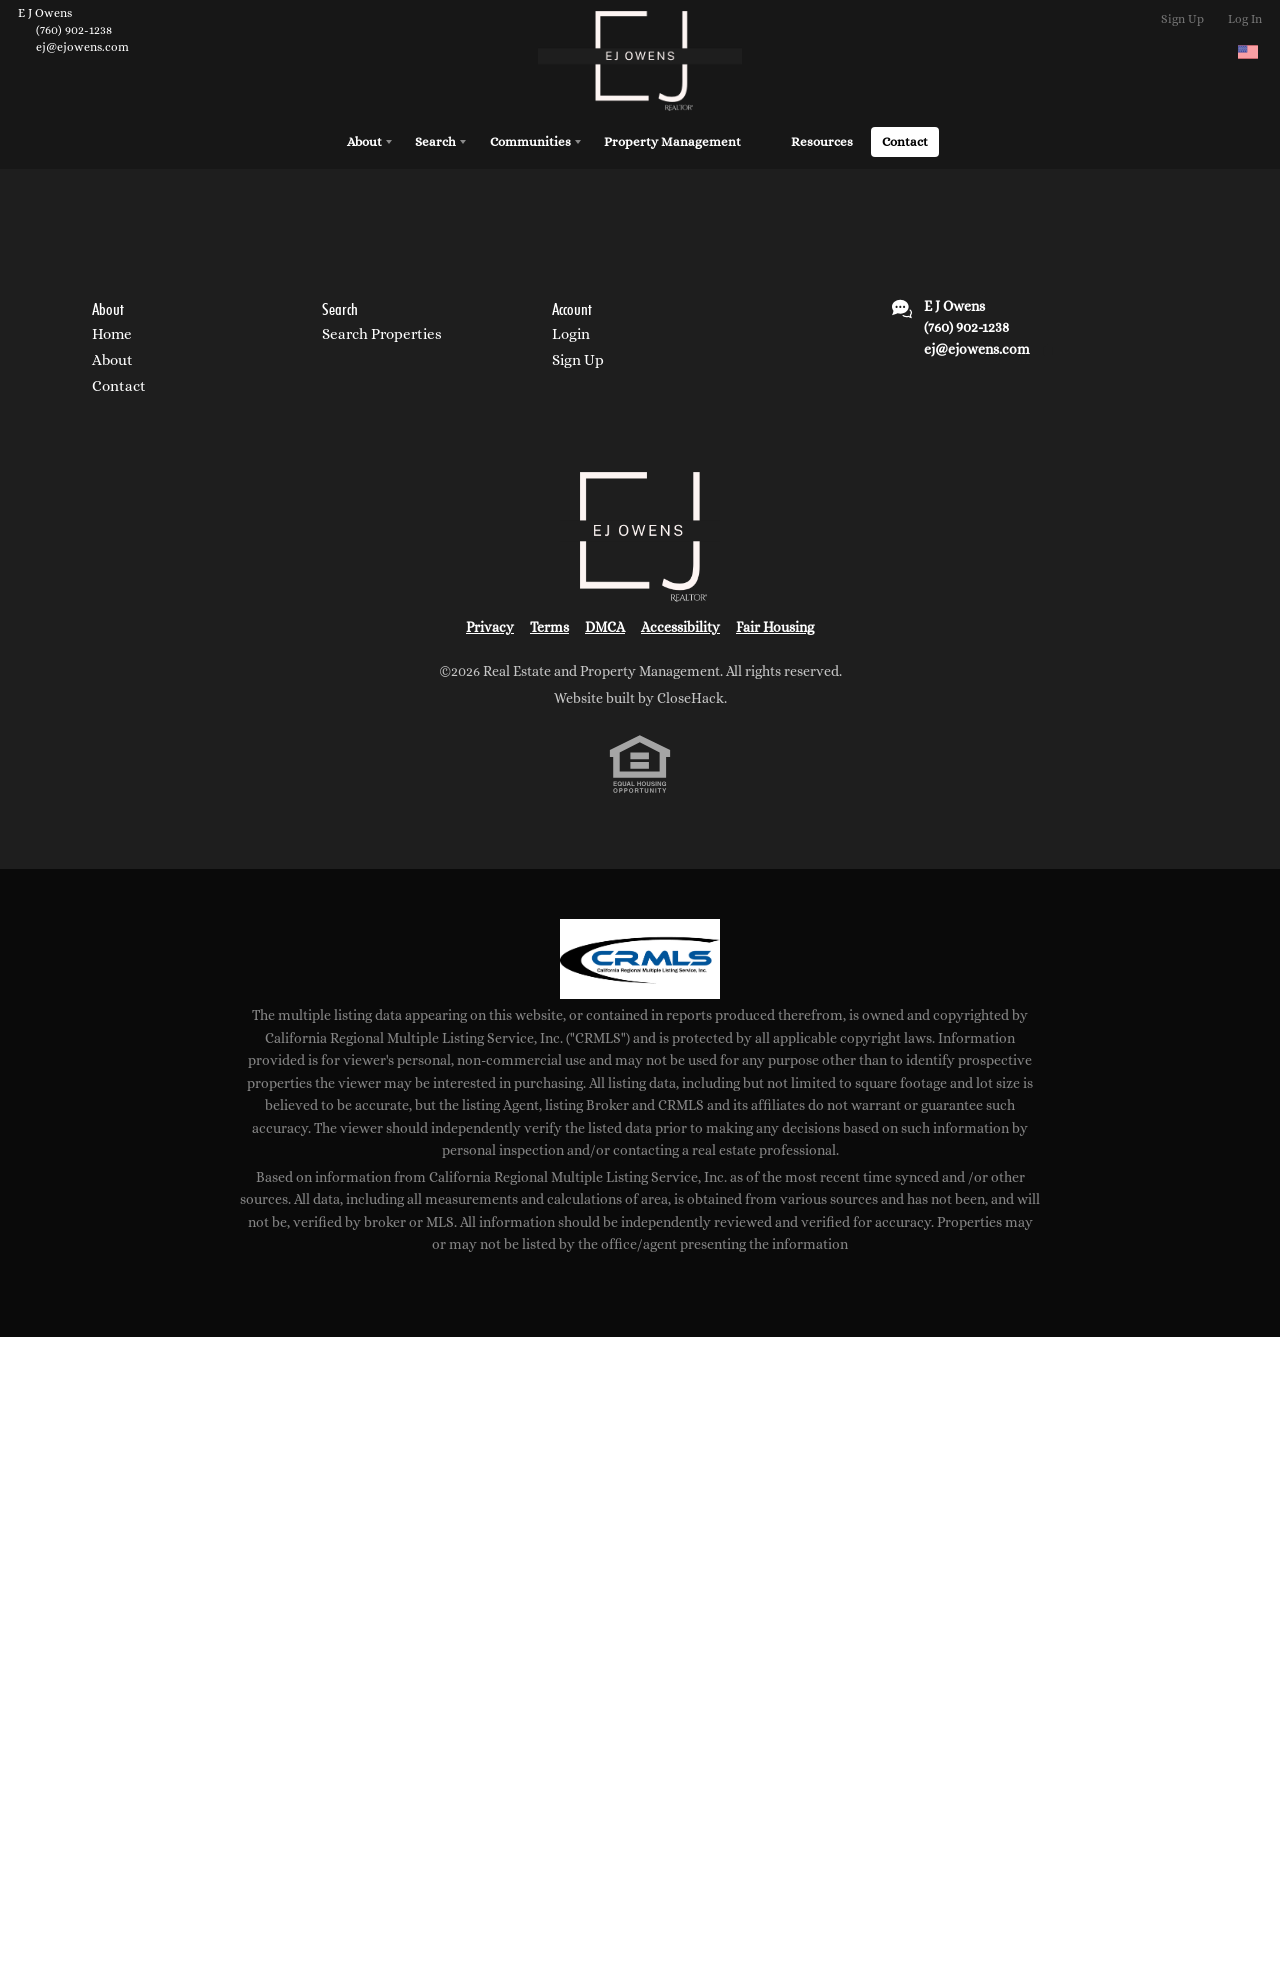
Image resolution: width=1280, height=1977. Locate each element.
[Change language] (1248, 52)
